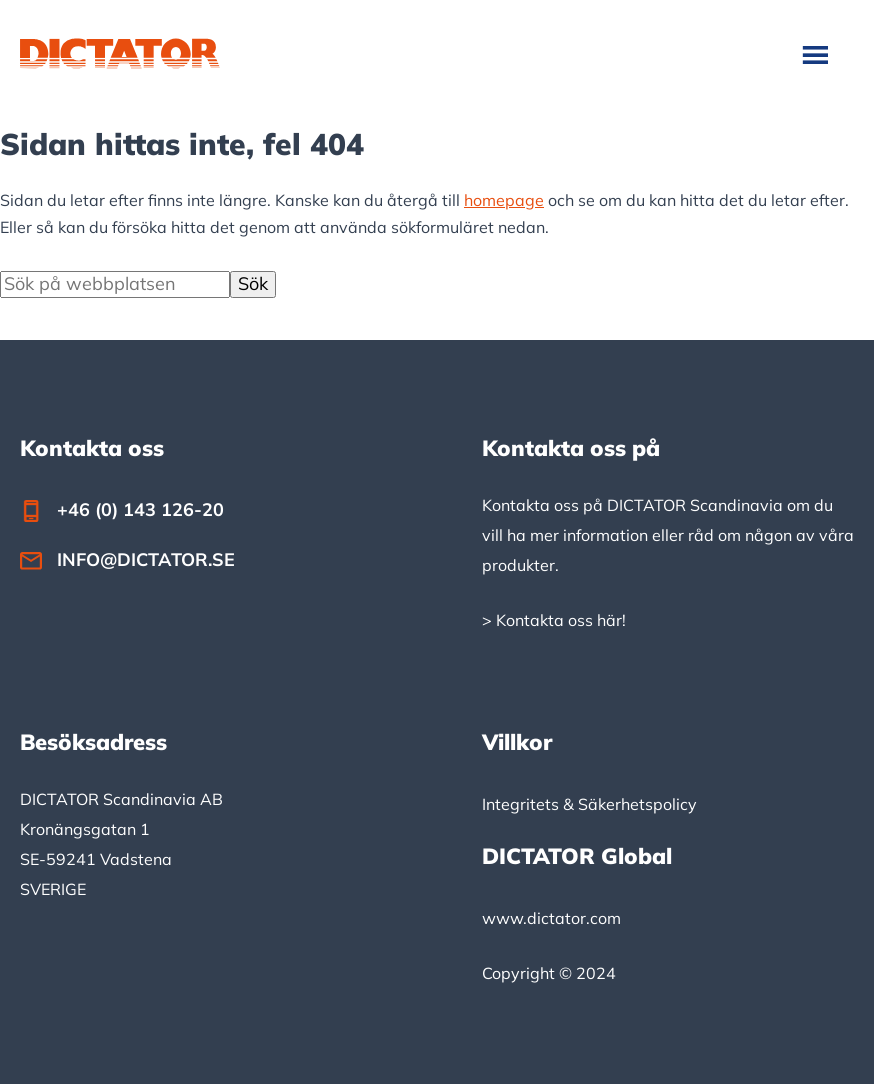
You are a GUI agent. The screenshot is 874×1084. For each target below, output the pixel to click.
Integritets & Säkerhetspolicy (589, 804)
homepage (504, 200)
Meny (817, 54)
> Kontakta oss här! (554, 620)
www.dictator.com (551, 918)
